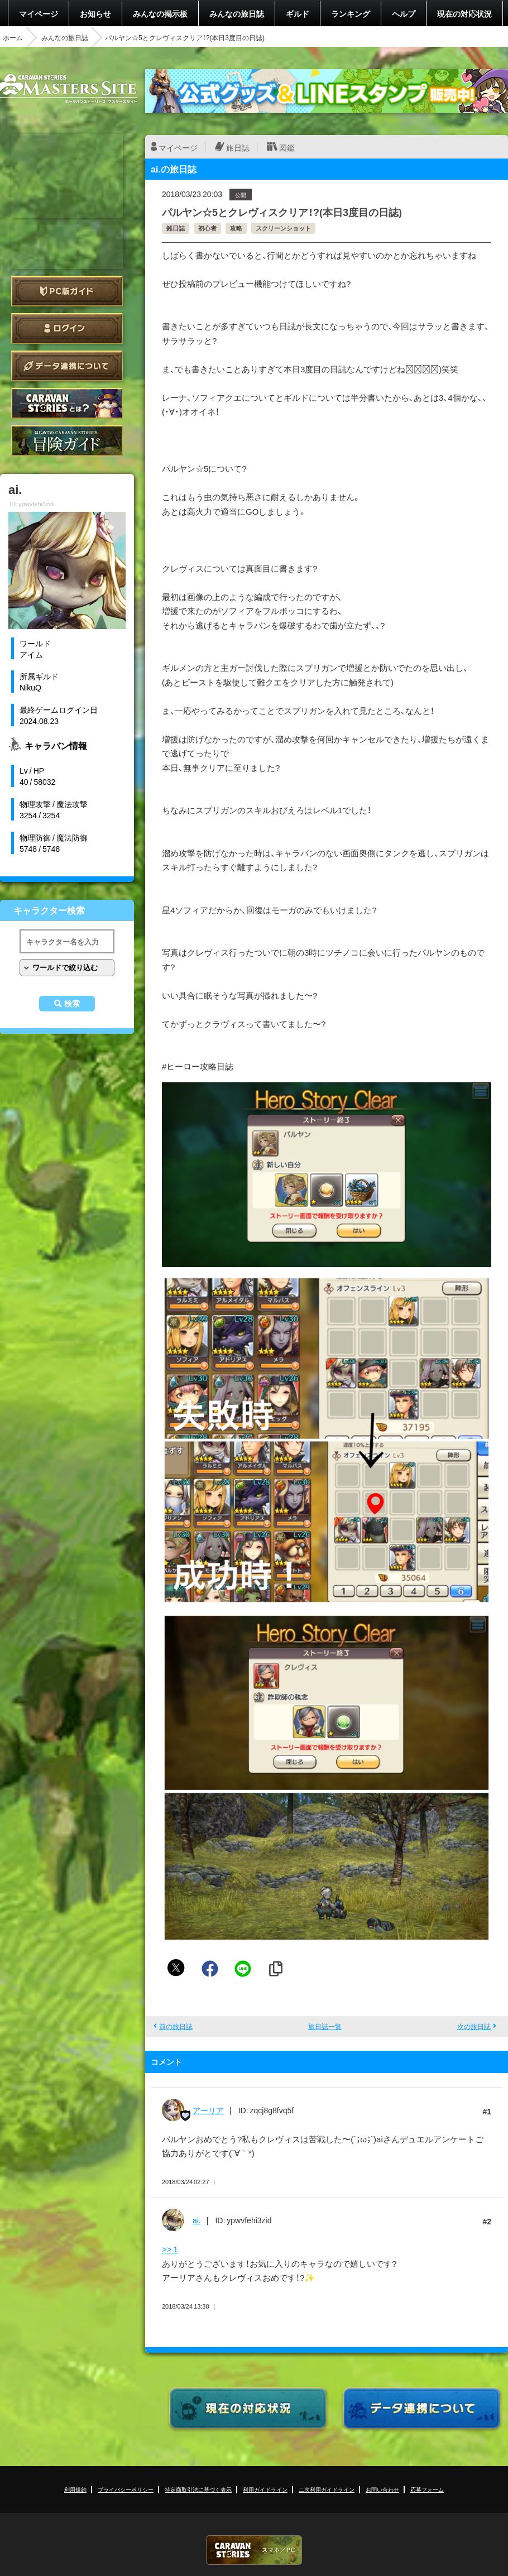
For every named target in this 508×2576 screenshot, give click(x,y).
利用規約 (75, 2489)
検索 (72, 1004)
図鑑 (287, 147)
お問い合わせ (382, 2489)
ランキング (350, 13)
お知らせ (95, 13)
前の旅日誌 (176, 2026)
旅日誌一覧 (325, 2026)
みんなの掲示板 (160, 13)
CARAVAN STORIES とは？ (67, 403)
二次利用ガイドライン (326, 2489)
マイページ (38, 13)
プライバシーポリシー (126, 2489)
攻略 (236, 228)
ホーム (13, 37)
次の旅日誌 (474, 2026)
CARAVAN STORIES (254, 2550)
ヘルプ (403, 13)
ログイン (67, 328)
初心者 (207, 228)
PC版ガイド (67, 291)
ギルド (297, 13)
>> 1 (170, 2249)
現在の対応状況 (464, 13)
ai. (197, 2219)
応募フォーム (427, 2489)
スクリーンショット (283, 228)
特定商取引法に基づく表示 (198, 2489)
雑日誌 (175, 228)
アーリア (208, 2110)
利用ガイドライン (265, 2489)
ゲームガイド (67, 440)
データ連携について (67, 366)
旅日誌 (238, 147)
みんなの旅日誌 (236, 13)
